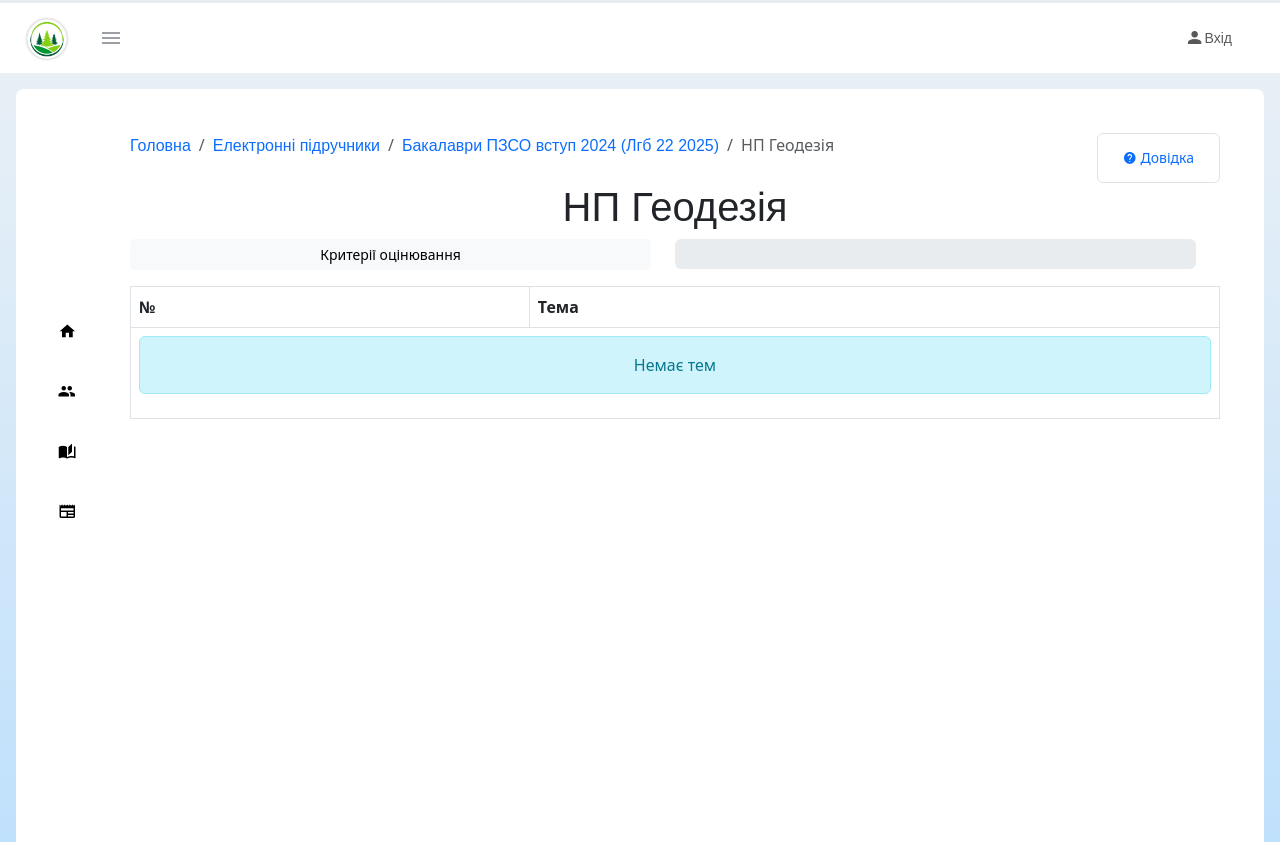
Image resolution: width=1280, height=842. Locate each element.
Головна (160, 145)
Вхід (1208, 38)
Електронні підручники (296, 145)
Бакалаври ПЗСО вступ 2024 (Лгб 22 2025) (560, 145)
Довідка (1158, 157)
